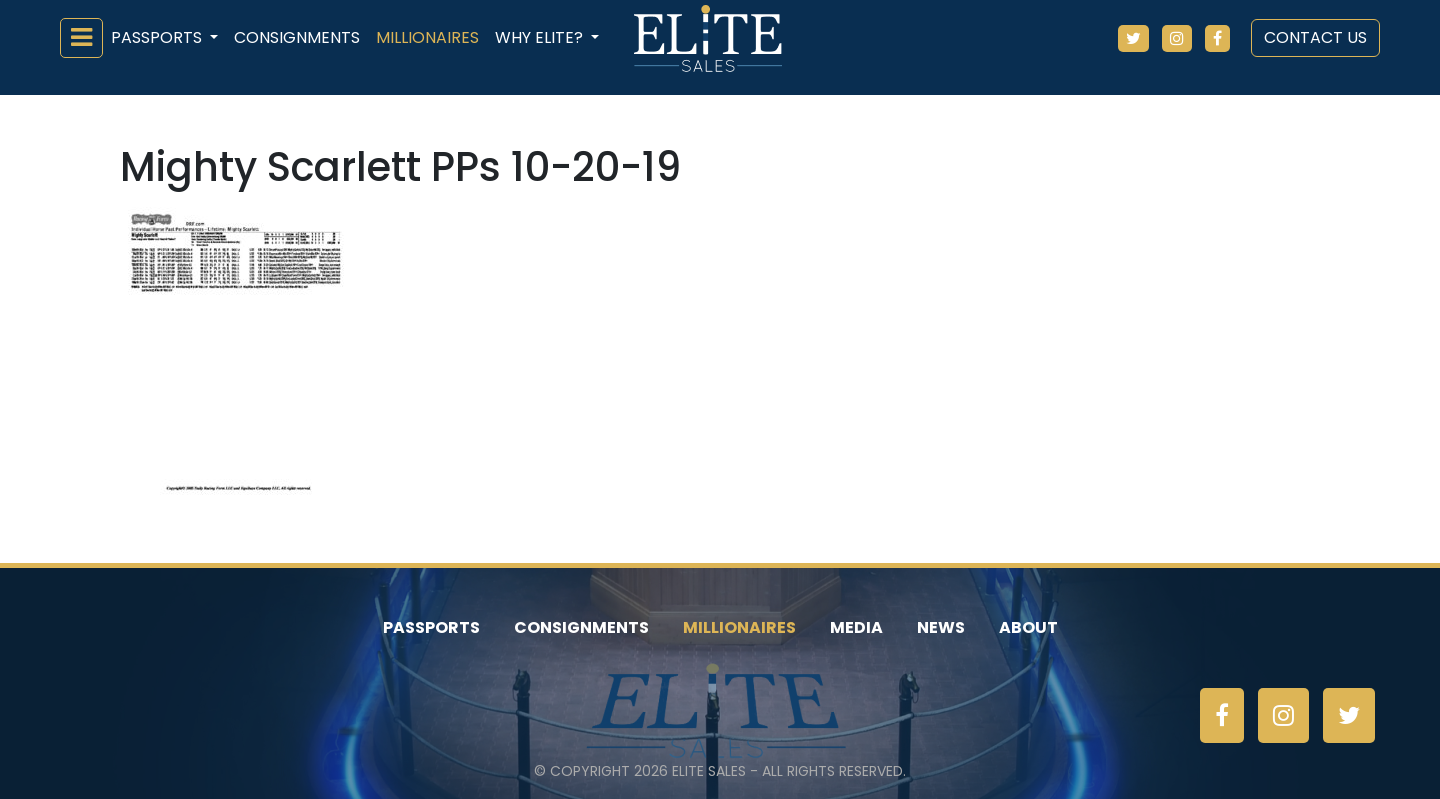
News (941, 627)
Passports (431, 627)
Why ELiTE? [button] (541, 37)
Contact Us (1315, 37)
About (1028, 627)
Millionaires (427, 37)
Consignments (297, 37)
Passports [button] (158, 37)
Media (856, 627)
